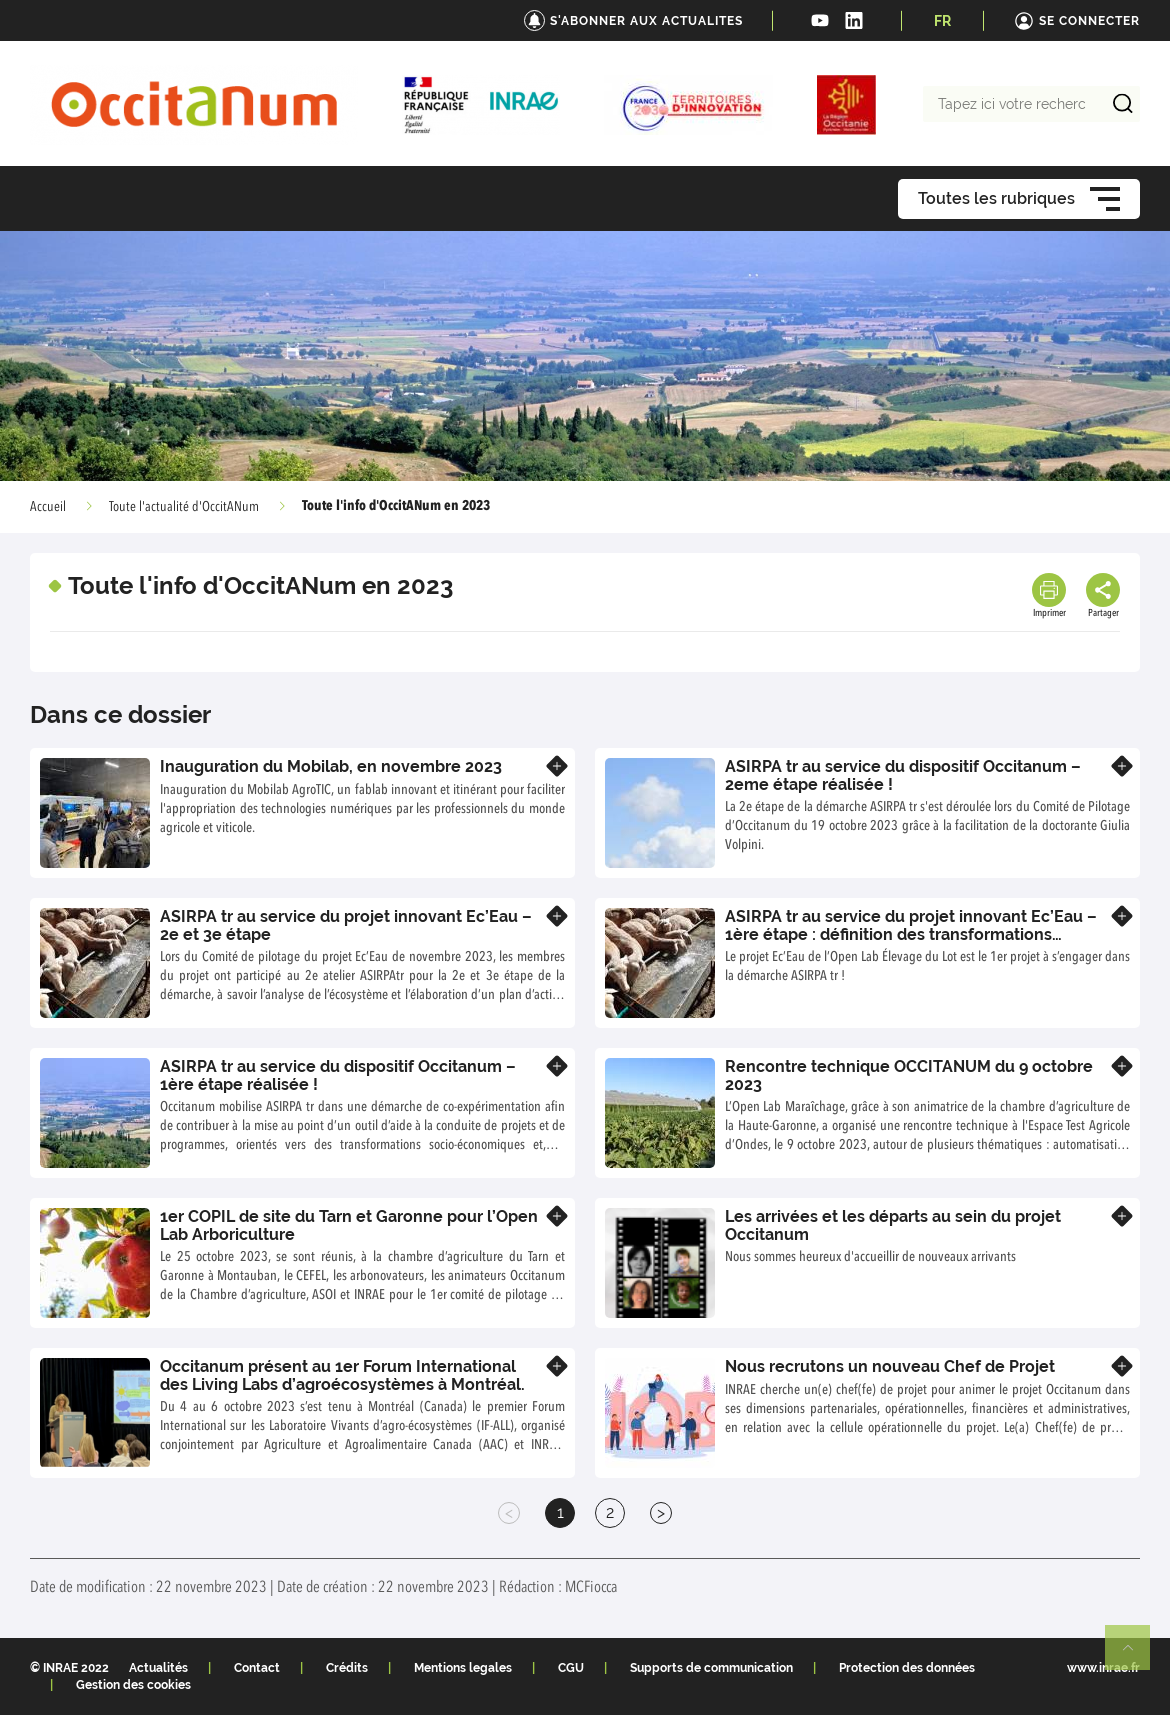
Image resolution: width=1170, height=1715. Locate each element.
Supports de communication (711, 1668)
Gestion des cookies (133, 1685)
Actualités (158, 1668)
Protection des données (907, 1668)
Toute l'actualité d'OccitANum (184, 507)
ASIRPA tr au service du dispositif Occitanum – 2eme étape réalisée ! (903, 775)
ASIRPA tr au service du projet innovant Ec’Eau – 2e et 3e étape (346, 925)
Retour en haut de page (1136, 1656)
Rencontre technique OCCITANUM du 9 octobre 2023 (909, 1075)
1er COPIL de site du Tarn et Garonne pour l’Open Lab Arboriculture (349, 1225)
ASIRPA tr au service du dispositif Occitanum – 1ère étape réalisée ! (338, 1075)
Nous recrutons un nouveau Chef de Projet (890, 1366)
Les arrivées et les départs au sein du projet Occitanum (893, 1225)
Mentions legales (463, 1668)
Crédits (347, 1668)
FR (942, 21)
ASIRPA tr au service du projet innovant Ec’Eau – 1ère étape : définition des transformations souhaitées (911, 934)
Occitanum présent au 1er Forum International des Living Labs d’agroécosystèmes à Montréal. (342, 1375)
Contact (257, 1668)
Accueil (48, 507)
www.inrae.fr (1103, 1668)
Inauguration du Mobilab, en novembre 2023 (331, 766)
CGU (571, 1668)
